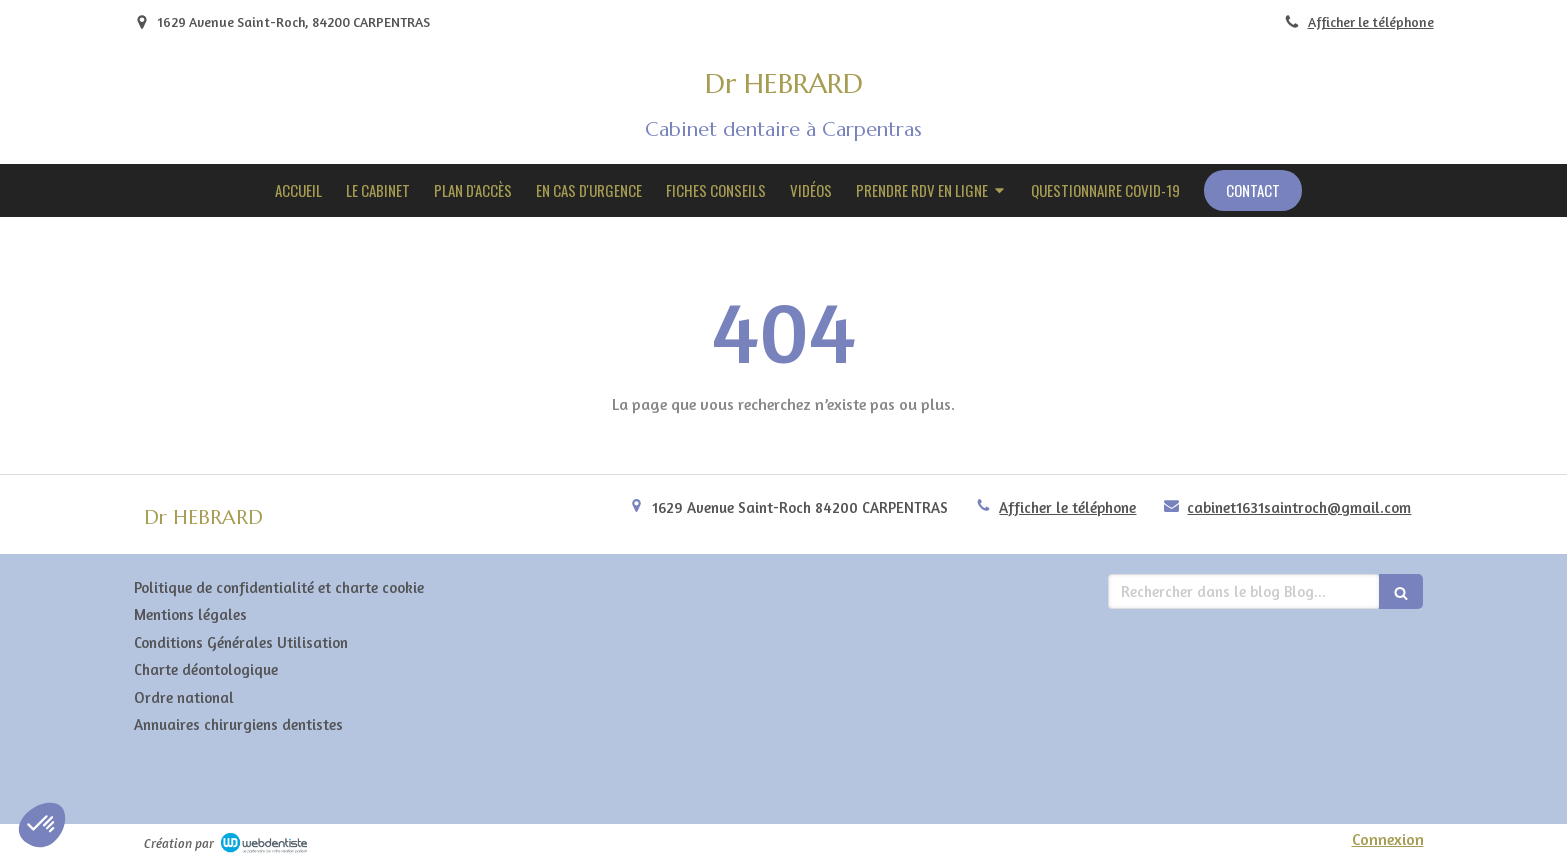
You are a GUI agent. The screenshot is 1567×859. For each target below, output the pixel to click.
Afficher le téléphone (1371, 22)
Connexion (1388, 839)
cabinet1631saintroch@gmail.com (1299, 507)
